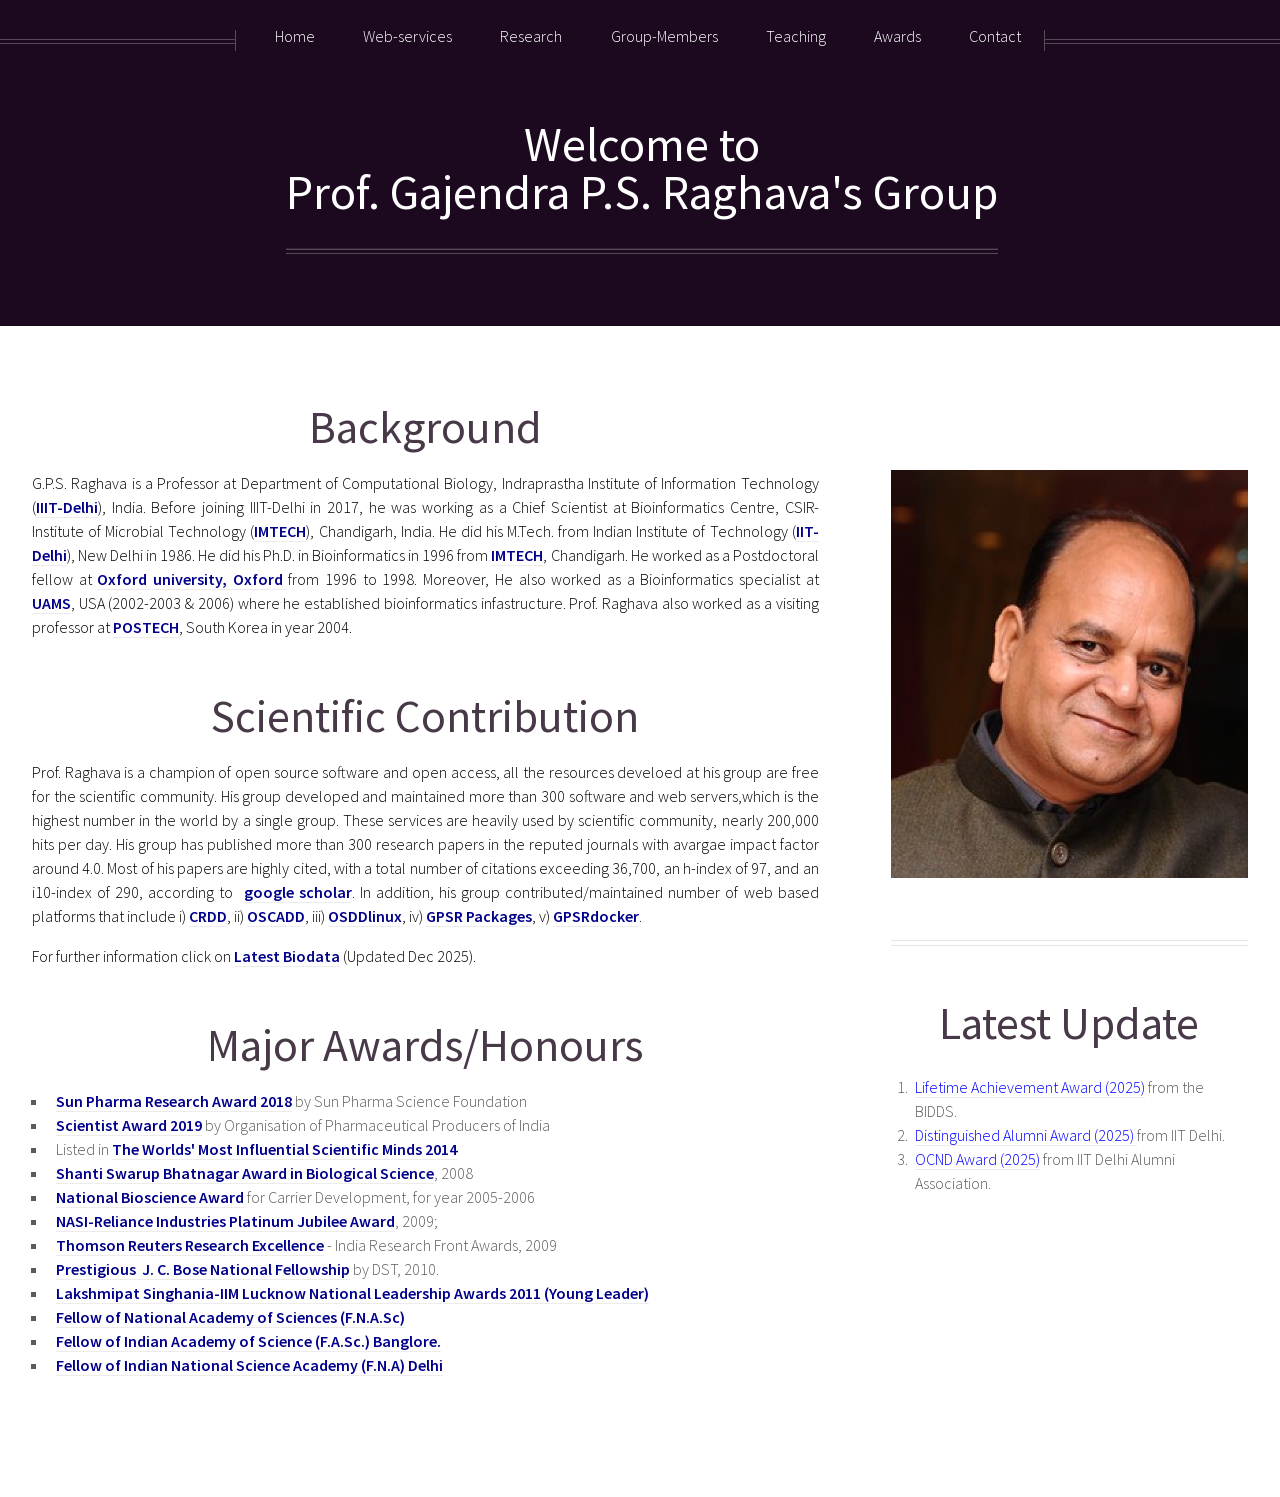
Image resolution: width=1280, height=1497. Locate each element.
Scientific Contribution (425, 715)
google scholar (298, 892)
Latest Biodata (287, 956)
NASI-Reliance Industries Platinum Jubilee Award (225, 1221)
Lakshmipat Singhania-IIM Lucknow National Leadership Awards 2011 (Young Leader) (352, 1293)
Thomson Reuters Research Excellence (190, 1245)
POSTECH (146, 627)
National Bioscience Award (150, 1197)
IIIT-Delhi (67, 507)
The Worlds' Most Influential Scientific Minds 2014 (284, 1149)
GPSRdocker (596, 916)
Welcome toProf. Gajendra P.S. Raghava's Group (642, 168)
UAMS (51, 603)
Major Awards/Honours (425, 1044)
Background (425, 426)
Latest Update (1069, 1022)
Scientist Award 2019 (129, 1125)
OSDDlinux (365, 916)
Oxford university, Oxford (192, 579)
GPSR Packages (479, 916)
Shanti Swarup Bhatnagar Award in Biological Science (245, 1173)
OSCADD (276, 916)
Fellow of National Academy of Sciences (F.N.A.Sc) (230, 1317)
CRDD (208, 916)
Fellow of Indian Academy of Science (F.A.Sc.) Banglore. (248, 1341)
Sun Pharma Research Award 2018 (174, 1101)
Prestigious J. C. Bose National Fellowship (203, 1269)
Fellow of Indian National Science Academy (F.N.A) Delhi (249, 1365)
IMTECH (280, 531)
